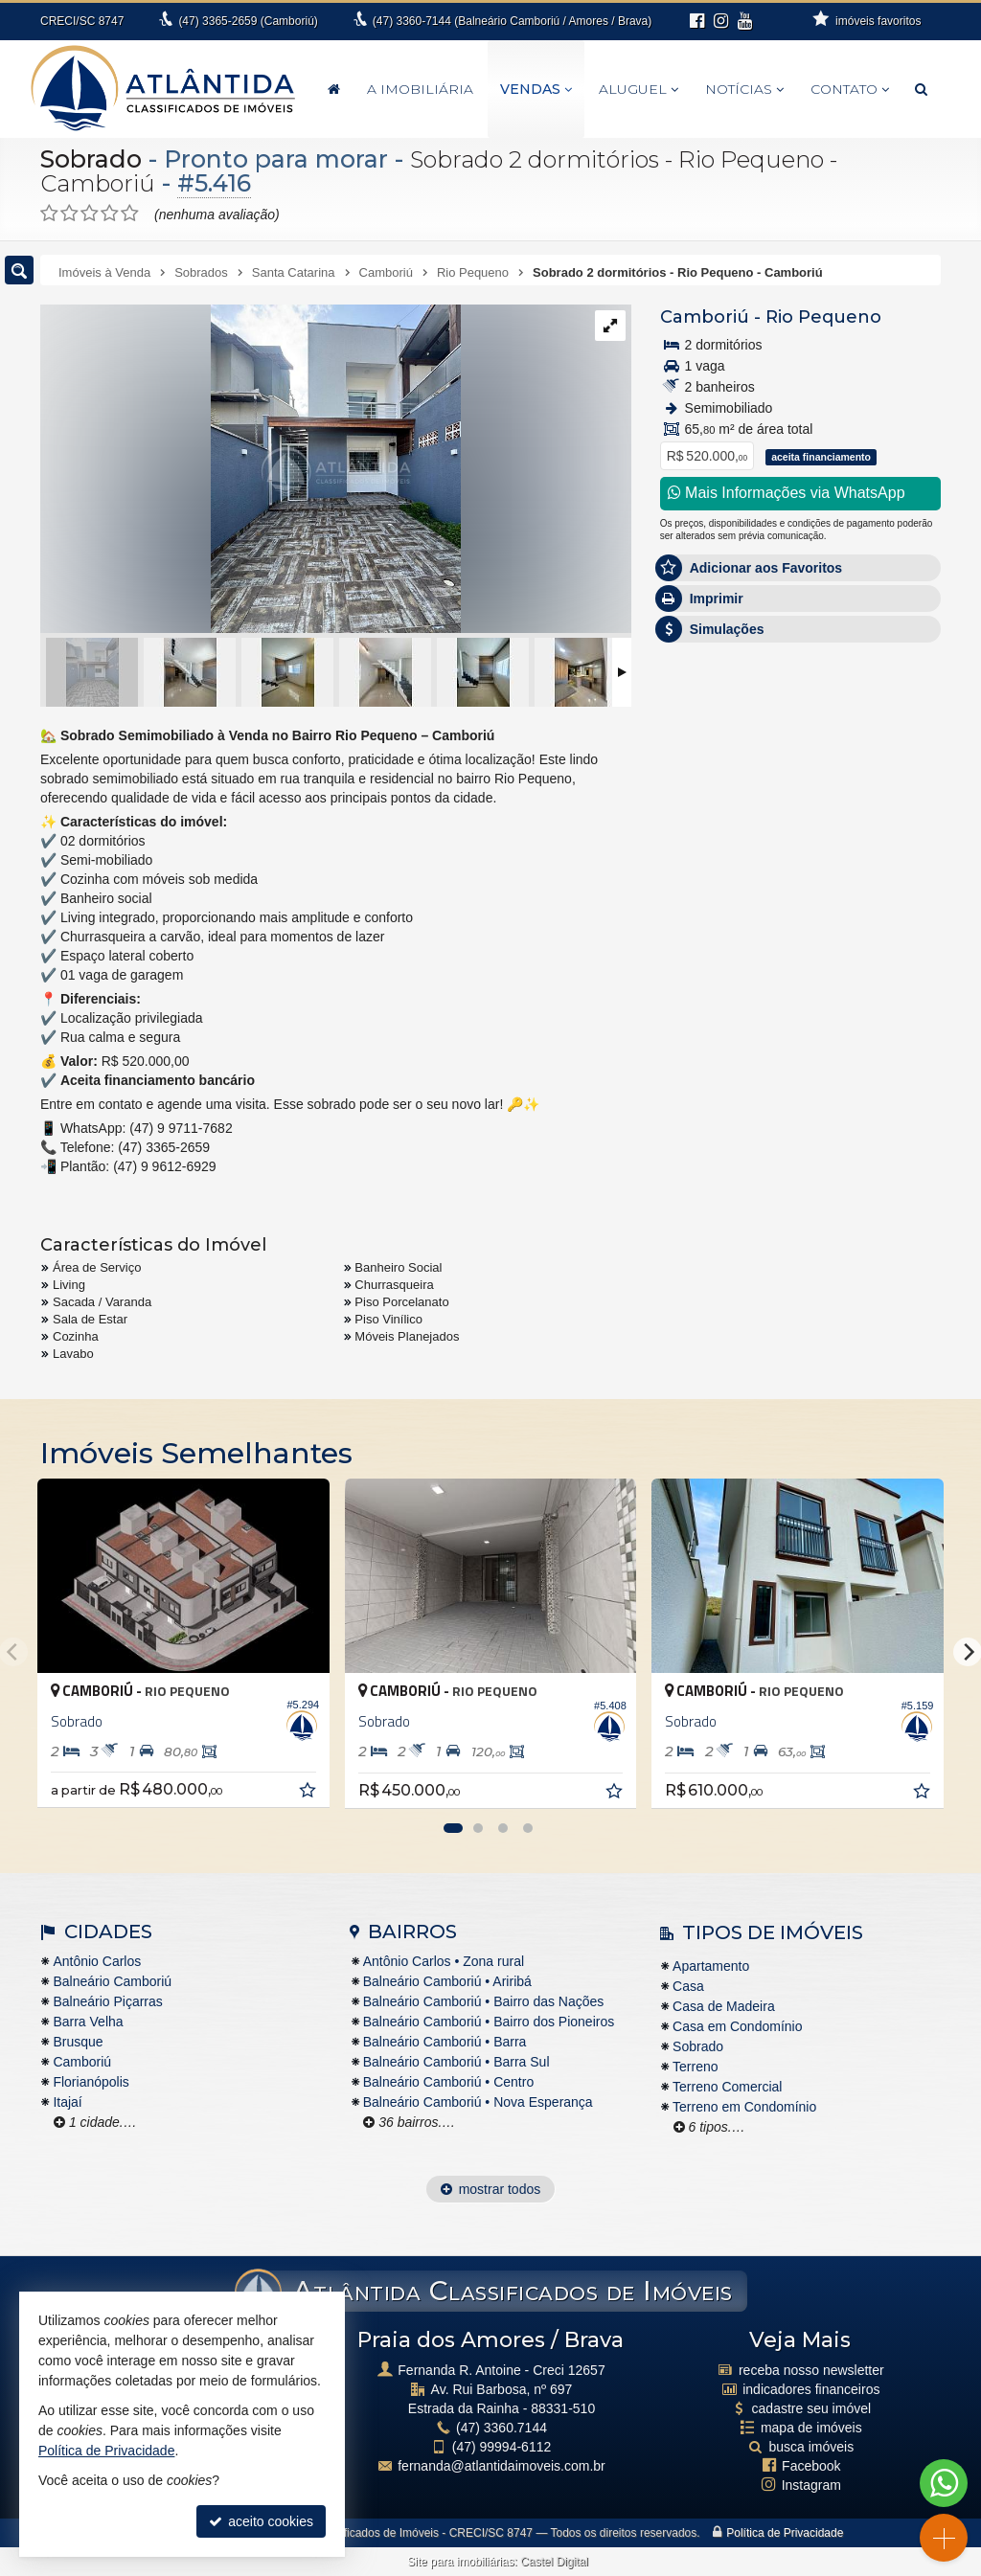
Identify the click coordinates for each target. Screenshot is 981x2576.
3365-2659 (247, 21)
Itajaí (67, 2102)
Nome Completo (718, 851)
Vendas (536, 89)
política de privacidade (727, 1082)
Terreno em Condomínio (744, 2106)
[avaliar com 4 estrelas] (110, 213)
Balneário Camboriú (112, 1981)
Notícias (744, 89)
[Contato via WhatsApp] (944, 2483)
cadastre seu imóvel (812, 2408)
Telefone (695, 983)
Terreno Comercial (727, 2086)
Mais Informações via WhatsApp (786, 493)
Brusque (78, 2041)
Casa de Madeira (724, 2006)
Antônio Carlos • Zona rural (443, 1961)
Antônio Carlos (97, 1961)
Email (686, 917)
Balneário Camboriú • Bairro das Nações (484, 2001)
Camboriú (704, 317)
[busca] (921, 89)
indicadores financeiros (810, 2389)
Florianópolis (90, 2082)
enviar (892, 1051)
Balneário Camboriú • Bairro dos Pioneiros (488, 2021)
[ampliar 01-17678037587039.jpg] (250, 470)
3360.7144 (501, 2427)
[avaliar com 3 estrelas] (89, 213)
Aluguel (638, 89)
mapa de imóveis (811, 2427)
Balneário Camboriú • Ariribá (447, 1981)
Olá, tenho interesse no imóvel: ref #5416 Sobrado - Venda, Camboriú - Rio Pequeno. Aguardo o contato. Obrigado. (800, 792)
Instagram (811, 2485)
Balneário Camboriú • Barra (445, 2041)
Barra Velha (88, 2021)
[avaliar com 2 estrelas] (69, 213)
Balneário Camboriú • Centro (448, 2082)
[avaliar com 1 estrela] (49, 213)
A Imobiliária (420, 89)
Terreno (695, 2066)
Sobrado (91, 159)
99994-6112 (502, 2446)
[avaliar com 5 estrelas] (130, 213)
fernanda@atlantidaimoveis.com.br (501, 2466)
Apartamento (711, 1966)
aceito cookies (261, 2521)
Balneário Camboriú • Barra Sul (456, 2061)
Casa (688, 1986)
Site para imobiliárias (460, 2561)
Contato (849, 89)
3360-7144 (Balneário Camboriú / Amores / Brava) (512, 21)
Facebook (811, 2466)
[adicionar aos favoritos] (309, 1792)
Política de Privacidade (784, 2533)
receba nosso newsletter (811, 2370)
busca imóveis (811, 2446)
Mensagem (703, 747)
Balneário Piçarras (107, 2001)
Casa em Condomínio (737, 2026)
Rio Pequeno (823, 317)
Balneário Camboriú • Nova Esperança (478, 2102)
